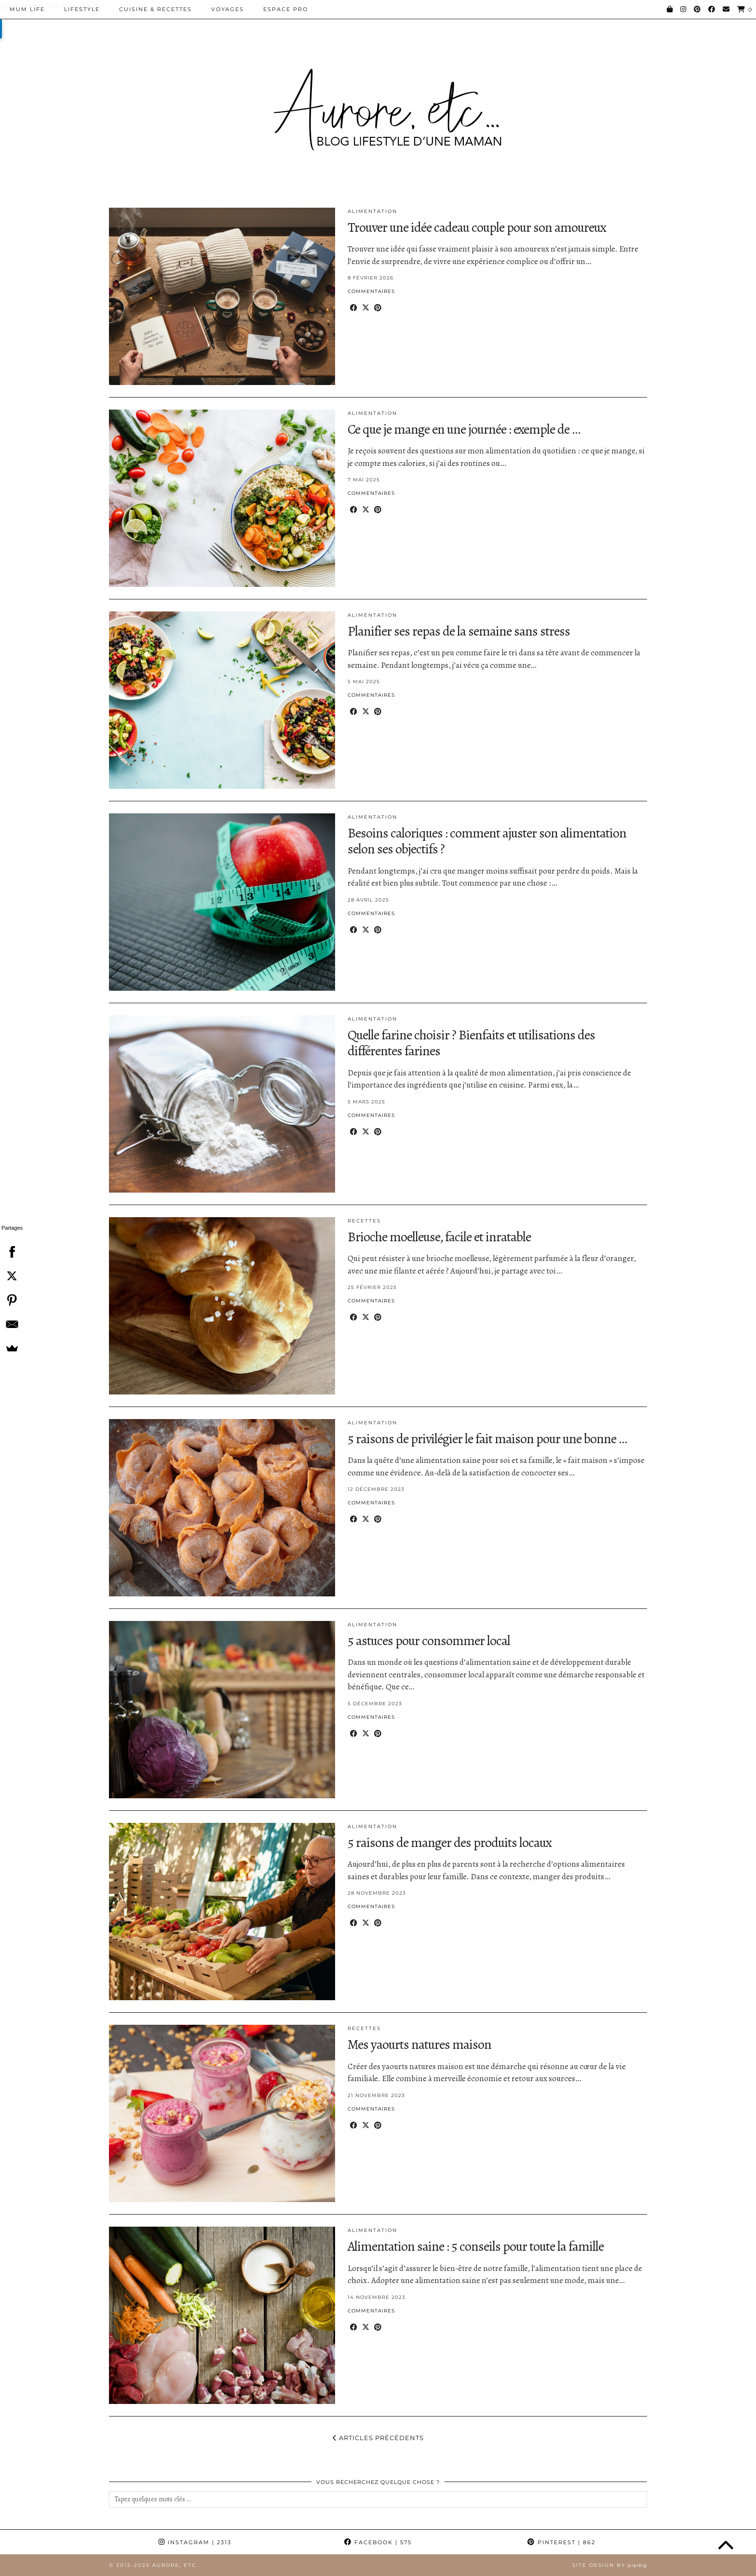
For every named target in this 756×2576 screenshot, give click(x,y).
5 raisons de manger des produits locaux (450, 1842)
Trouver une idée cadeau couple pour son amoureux (477, 227)
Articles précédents (378, 2438)
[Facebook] (712, 9)
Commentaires (371, 291)
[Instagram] (683, 9)
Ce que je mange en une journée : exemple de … (464, 429)
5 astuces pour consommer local (429, 1641)
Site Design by (609, 2565)
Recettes (364, 1221)
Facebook (378, 2542)
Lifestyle (82, 9)
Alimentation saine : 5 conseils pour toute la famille (476, 2246)
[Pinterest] (698, 9)
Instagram (195, 2542)
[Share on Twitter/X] (366, 308)
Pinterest (561, 2542)
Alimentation (372, 211)
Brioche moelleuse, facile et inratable (439, 1237)
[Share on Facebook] (354, 308)
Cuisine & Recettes (155, 9)
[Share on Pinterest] (378, 308)
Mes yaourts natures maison (419, 2044)
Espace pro (285, 9)
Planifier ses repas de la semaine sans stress (459, 631)
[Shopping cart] (745, 9)
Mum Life (27, 9)
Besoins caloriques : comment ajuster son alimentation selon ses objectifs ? (487, 841)
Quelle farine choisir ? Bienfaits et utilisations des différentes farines (471, 1043)
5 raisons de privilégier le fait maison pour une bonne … (487, 1439)
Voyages (227, 9)
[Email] (726, 9)
